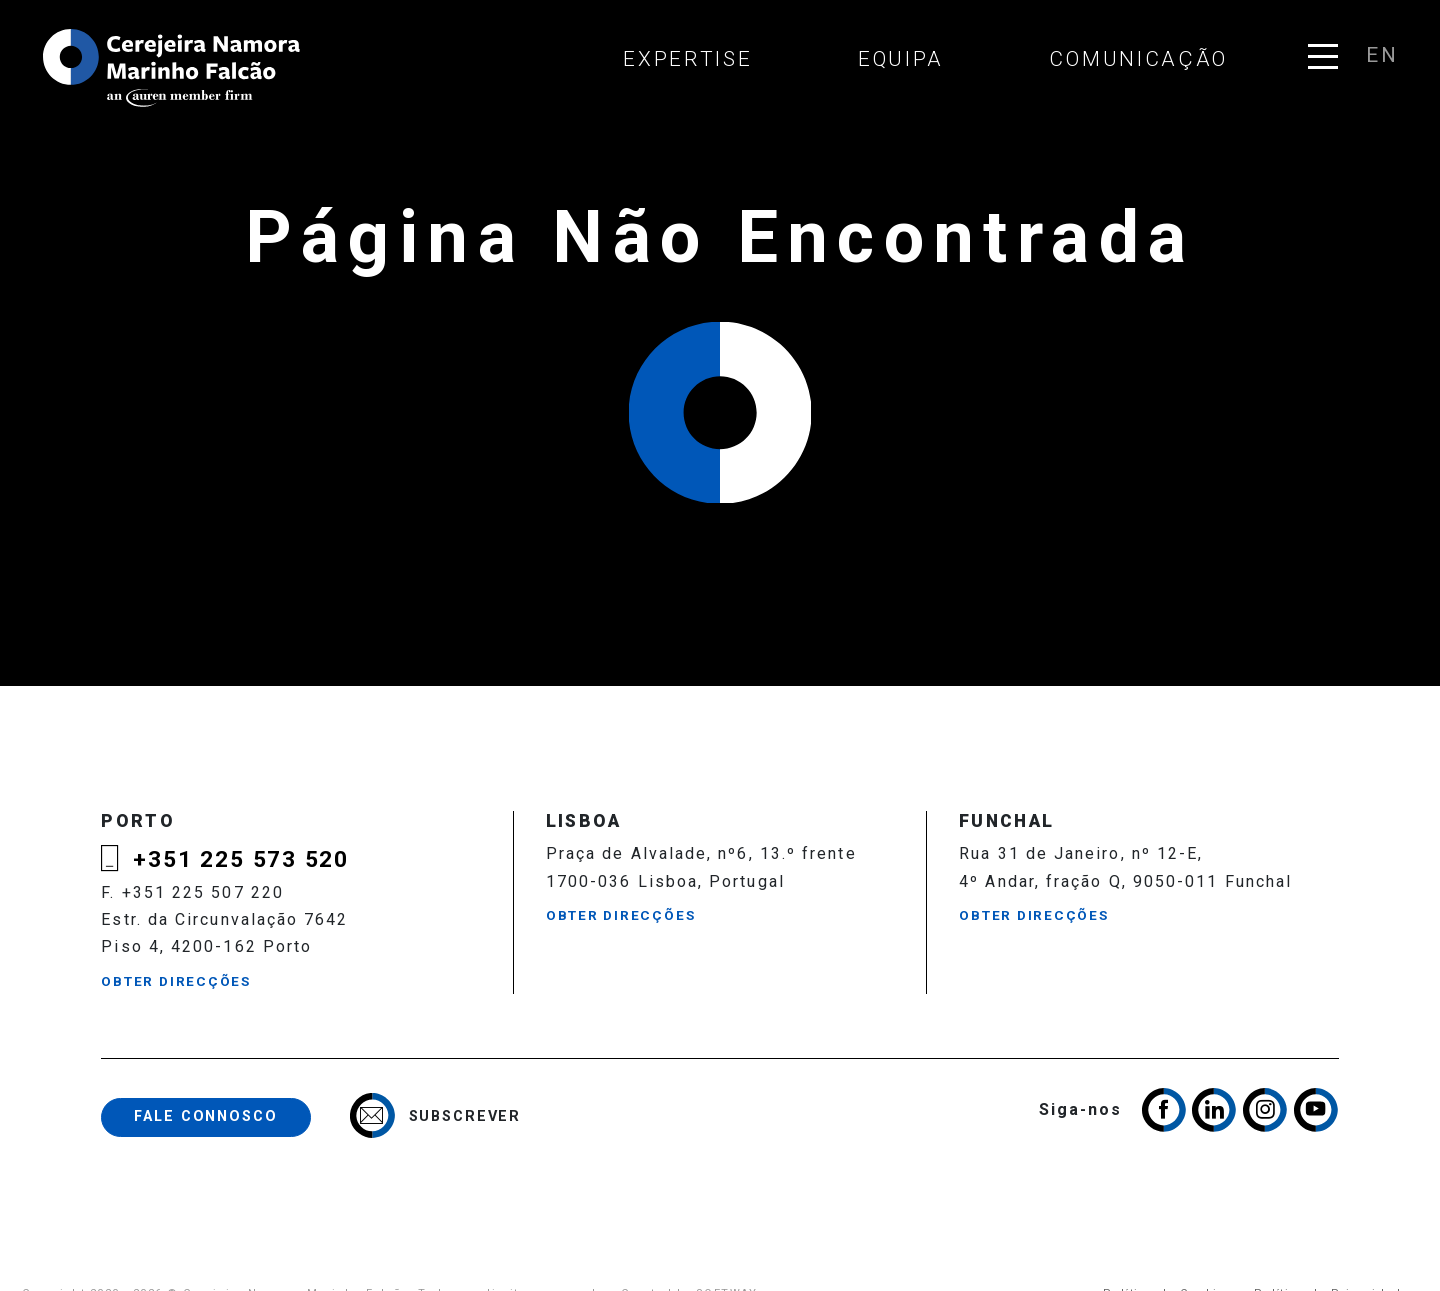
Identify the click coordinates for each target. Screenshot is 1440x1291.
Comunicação (1138, 59)
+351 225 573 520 (241, 859)
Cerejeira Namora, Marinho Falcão (173, 68)
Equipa (901, 59)
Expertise (687, 59)
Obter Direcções (176, 981)
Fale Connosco (205, 1116)
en (1381, 55)
